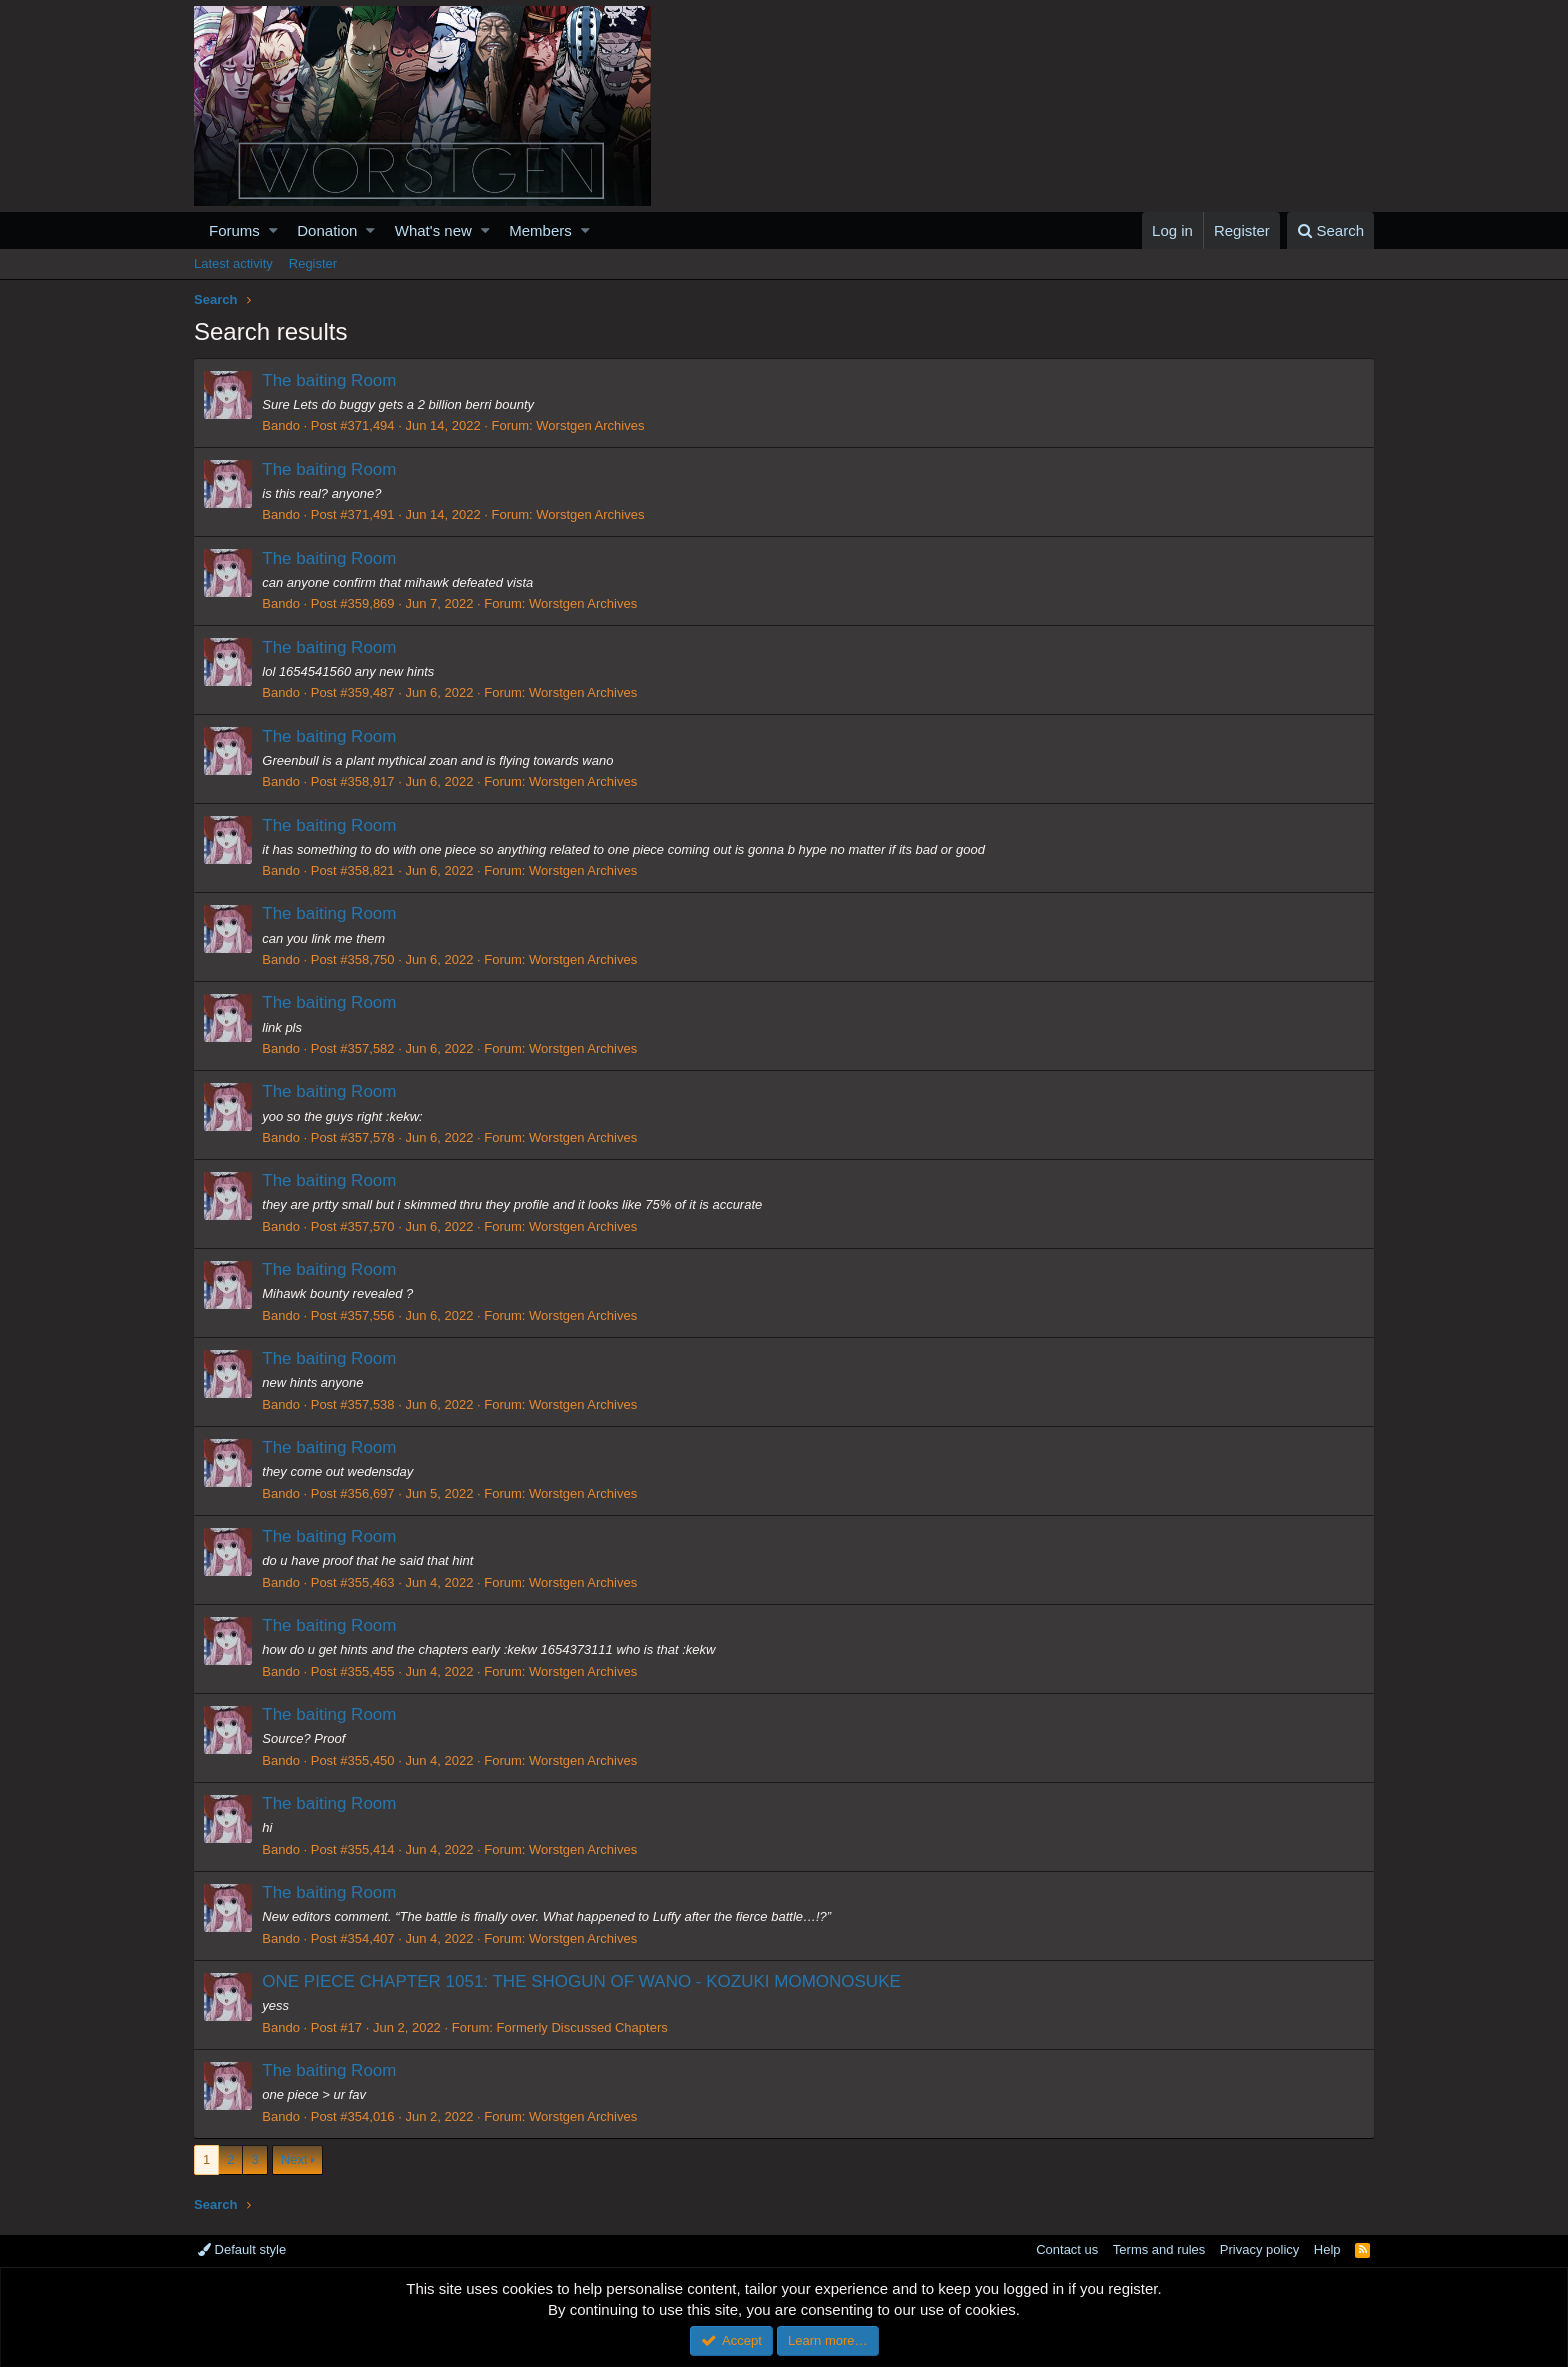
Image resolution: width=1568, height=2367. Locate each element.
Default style (242, 2249)
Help (1327, 2249)
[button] (273, 230)
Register (313, 263)
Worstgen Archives (591, 425)
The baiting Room (330, 380)
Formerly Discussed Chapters (582, 2027)
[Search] (1330, 230)
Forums (234, 230)
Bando (282, 425)
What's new (433, 230)
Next (294, 2159)
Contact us (1067, 2249)
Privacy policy (1259, 2249)
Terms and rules (1159, 2249)
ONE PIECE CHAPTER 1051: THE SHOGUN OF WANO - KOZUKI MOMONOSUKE (582, 1981)
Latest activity (233, 263)
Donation (327, 230)
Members (540, 230)
